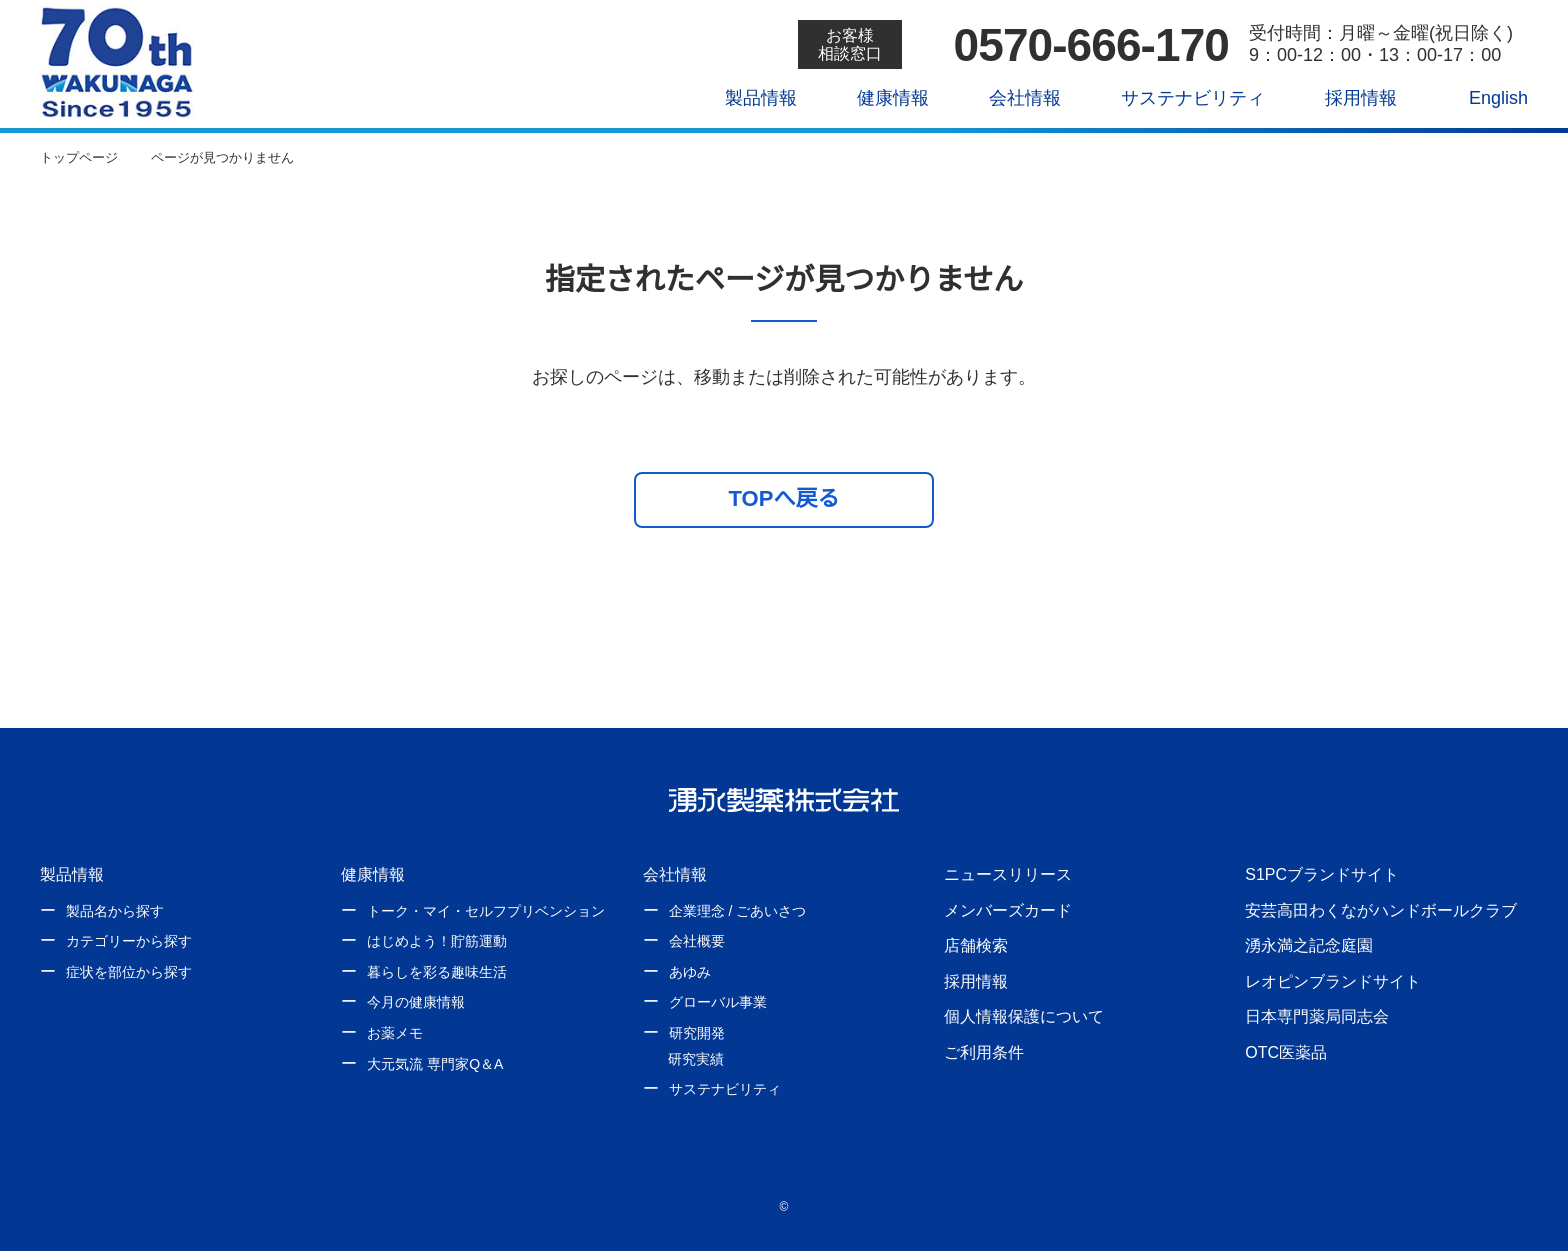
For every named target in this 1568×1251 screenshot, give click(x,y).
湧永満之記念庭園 (1309, 945)
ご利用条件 (984, 1052)
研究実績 (696, 1059)
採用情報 (1346, 98)
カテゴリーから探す (129, 941)
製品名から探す (115, 911)
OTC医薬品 (1285, 1052)
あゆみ (690, 972)
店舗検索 (976, 945)
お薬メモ (395, 1033)
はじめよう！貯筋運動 (437, 941)
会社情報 (1011, 98)
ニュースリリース (1007, 874)
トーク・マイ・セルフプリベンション (486, 911)
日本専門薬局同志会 (1317, 1016)
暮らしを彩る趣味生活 (437, 972)
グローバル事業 (718, 1002)
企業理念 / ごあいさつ (737, 911)
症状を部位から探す (129, 972)
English (1485, 98)
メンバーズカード (1007, 910)
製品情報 (747, 98)
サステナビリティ (1178, 98)
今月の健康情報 (416, 1002)
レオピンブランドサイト (1333, 981)
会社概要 (697, 941)
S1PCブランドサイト (1320, 874)
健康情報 (879, 98)
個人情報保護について (1024, 1016)
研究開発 (697, 1033)
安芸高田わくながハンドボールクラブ (1381, 910)
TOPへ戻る (784, 498)
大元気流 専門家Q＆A (434, 1064)
